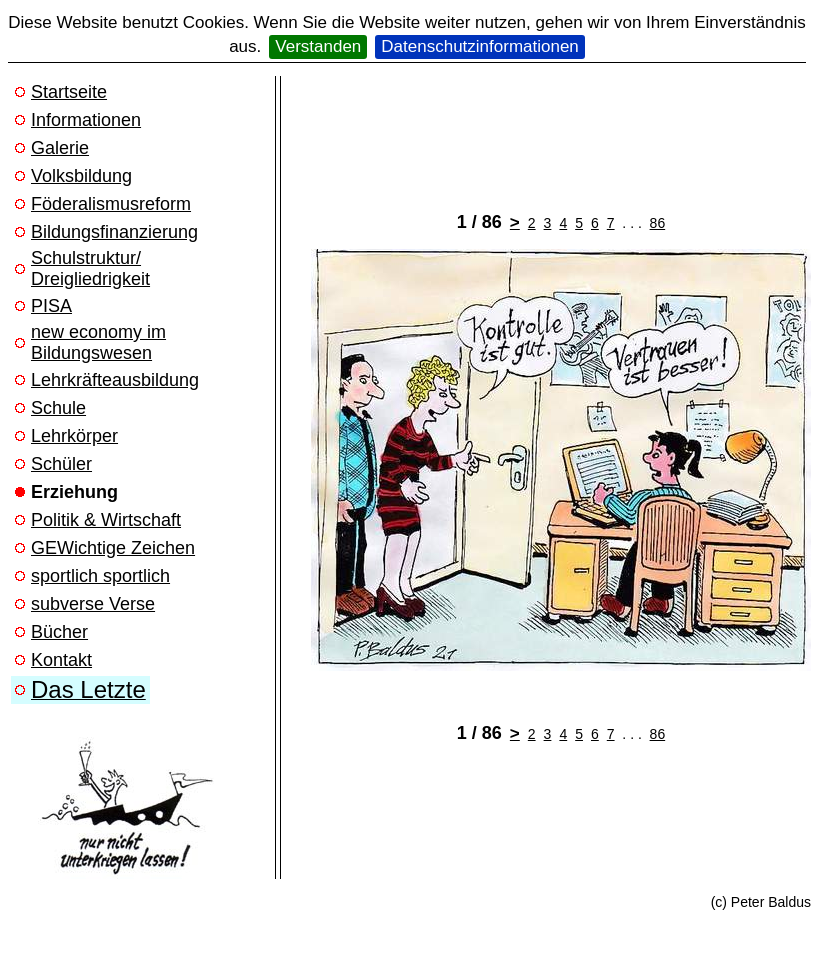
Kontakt (61, 660)
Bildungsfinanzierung (114, 232)
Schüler (61, 464)
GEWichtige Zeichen (113, 548)
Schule (58, 408)
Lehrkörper (74, 436)
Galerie (60, 148)
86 (658, 223)
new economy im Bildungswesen (98, 342)
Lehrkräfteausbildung (115, 380)
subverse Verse (93, 604)
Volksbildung (81, 176)
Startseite (69, 92)
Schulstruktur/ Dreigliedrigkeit (90, 268)
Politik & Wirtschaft (106, 520)
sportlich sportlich (100, 576)
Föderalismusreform (111, 204)
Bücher (59, 632)
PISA (51, 306)
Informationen (86, 120)
